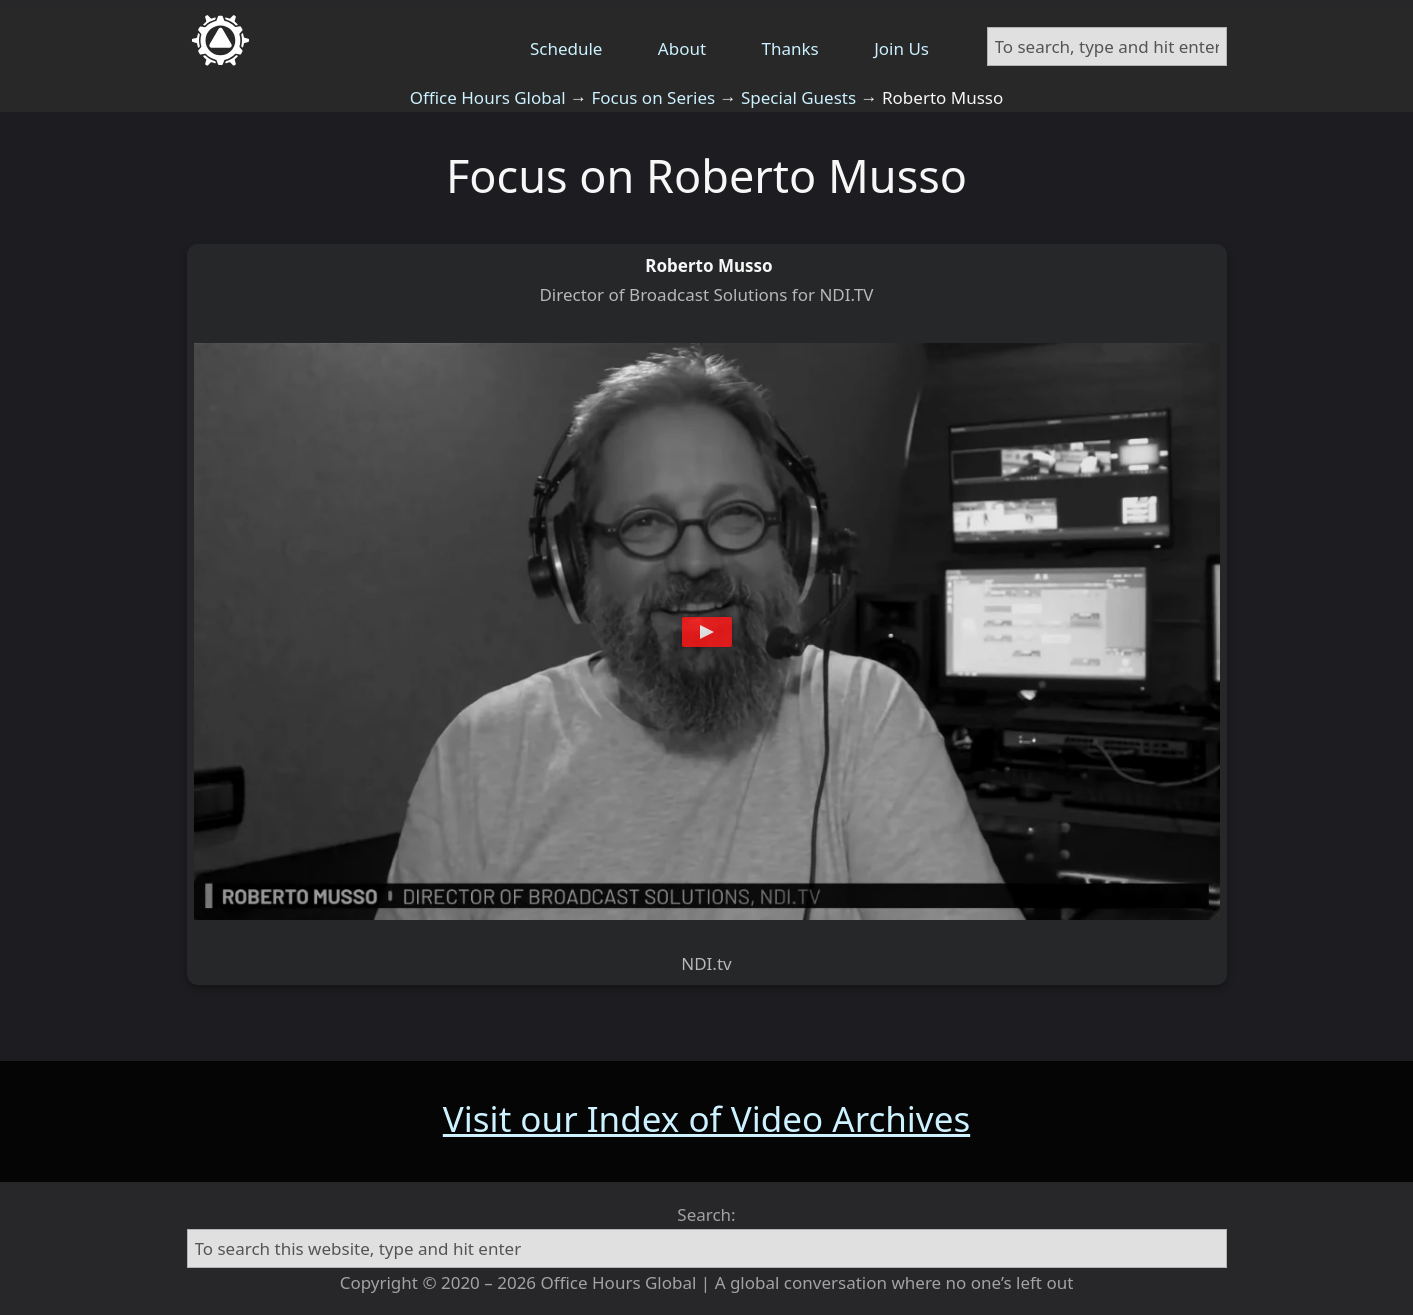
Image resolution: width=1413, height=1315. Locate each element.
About (682, 48)
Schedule (566, 48)
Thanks (790, 48)
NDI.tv (706, 963)
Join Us (901, 48)
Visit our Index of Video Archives (706, 1118)
